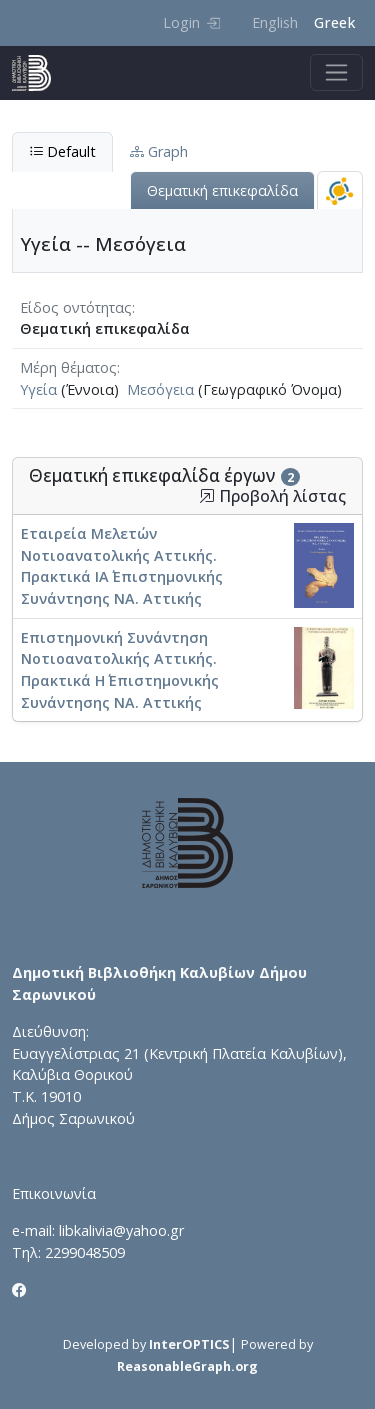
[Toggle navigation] (336, 72)
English (275, 22)
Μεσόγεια (160, 389)
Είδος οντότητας (76, 307)
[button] (207, 496)
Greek (334, 22)
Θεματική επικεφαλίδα (222, 190)
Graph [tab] (159, 151)
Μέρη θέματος (68, 367)
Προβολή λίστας (272, 496)
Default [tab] (62, 151)
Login (191, 22)
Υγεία (38, 389)
